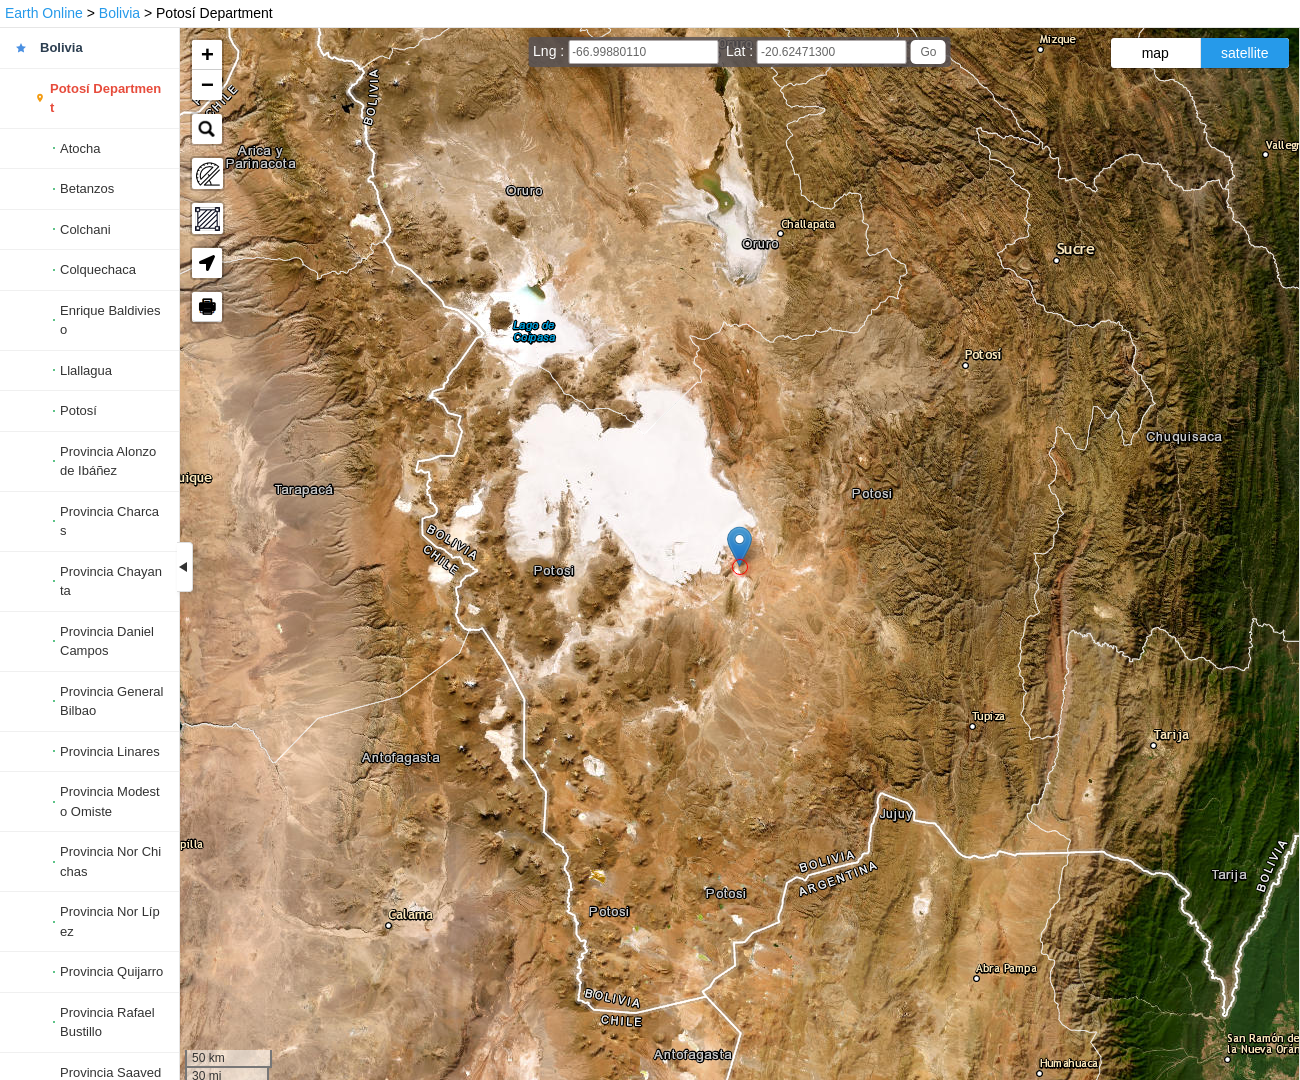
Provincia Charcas (109, 521)
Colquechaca (98, 269)
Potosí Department (105, 98)
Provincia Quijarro (111, 971)
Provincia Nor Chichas (110, 861)
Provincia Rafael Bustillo (107, 1022)
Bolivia (119, 13)
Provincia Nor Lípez (110, 921)
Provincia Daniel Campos (107, 641)
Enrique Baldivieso (110, 320)
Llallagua (86, 370)
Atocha (80, 148)
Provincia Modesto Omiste (110, 801)
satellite (1244, 53)
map (1155, 53)
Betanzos (87, 188)
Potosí (78, 410)
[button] (739, 546)
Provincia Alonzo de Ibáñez (108, 461)
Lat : (741, 51)
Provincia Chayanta (111, 581)
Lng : (550, 51)
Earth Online (44, 13)
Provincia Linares (110, 751)
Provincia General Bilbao (111, 701)
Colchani (85, 229)
